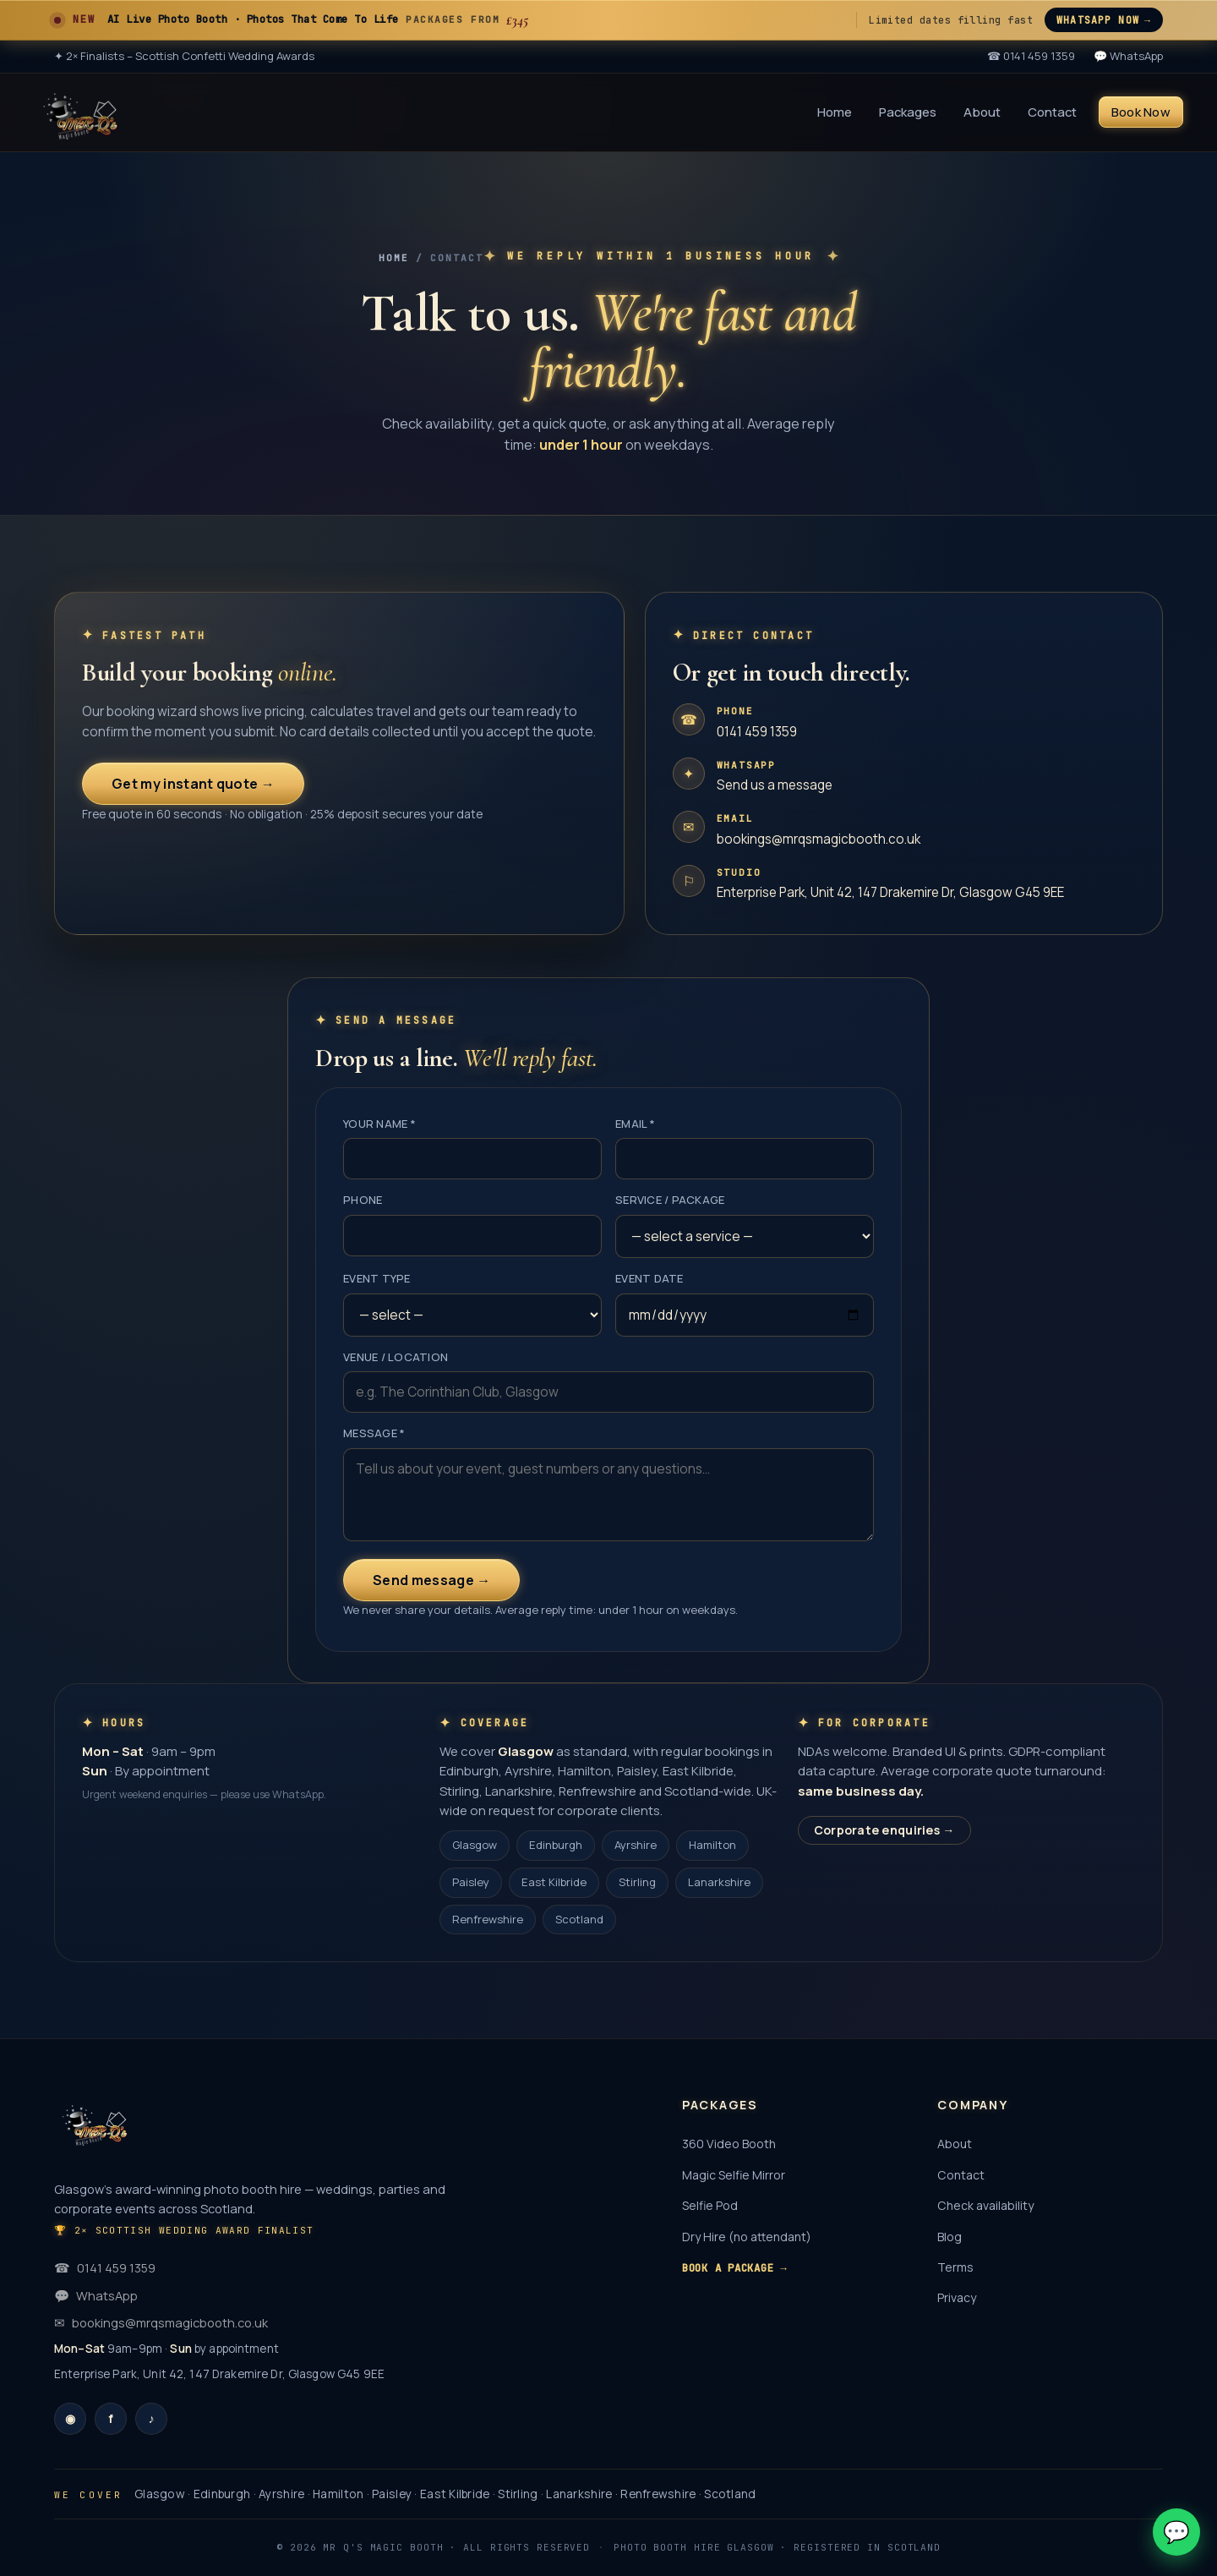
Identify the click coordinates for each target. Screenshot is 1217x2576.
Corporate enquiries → (884, 1830)
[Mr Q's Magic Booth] (80, 112)
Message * (374, 1433)
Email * (635, 1123)
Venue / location (395, 1357)
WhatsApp (96, 2295)
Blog (949, 2237)
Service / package (669, 1199)
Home (834, 111)
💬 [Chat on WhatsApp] (1176, 2531)
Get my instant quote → (193, 783)
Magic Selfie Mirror (733, 2175)
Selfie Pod (710, 2205)
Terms (955, 2267)
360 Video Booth (729, 2144)
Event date (649, 1278)
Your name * (379, 1123)
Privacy (956, 2297)
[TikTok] (151, 2419)
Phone (362, 1199)
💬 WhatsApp (1128, 55)
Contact (1052, 111)
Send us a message (774, 785)
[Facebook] (111, 2419)
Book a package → (734, 2268)
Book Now (1141, 111)
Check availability (985, 2205)
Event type (377, 1278)
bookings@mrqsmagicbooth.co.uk (818, 839)
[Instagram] (70, 2419)
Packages (907, 111)
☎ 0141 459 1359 (1031, 55)
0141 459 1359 (757, 732)
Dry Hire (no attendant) (746, 2237)
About (982, 111)
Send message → (431, 1580)
